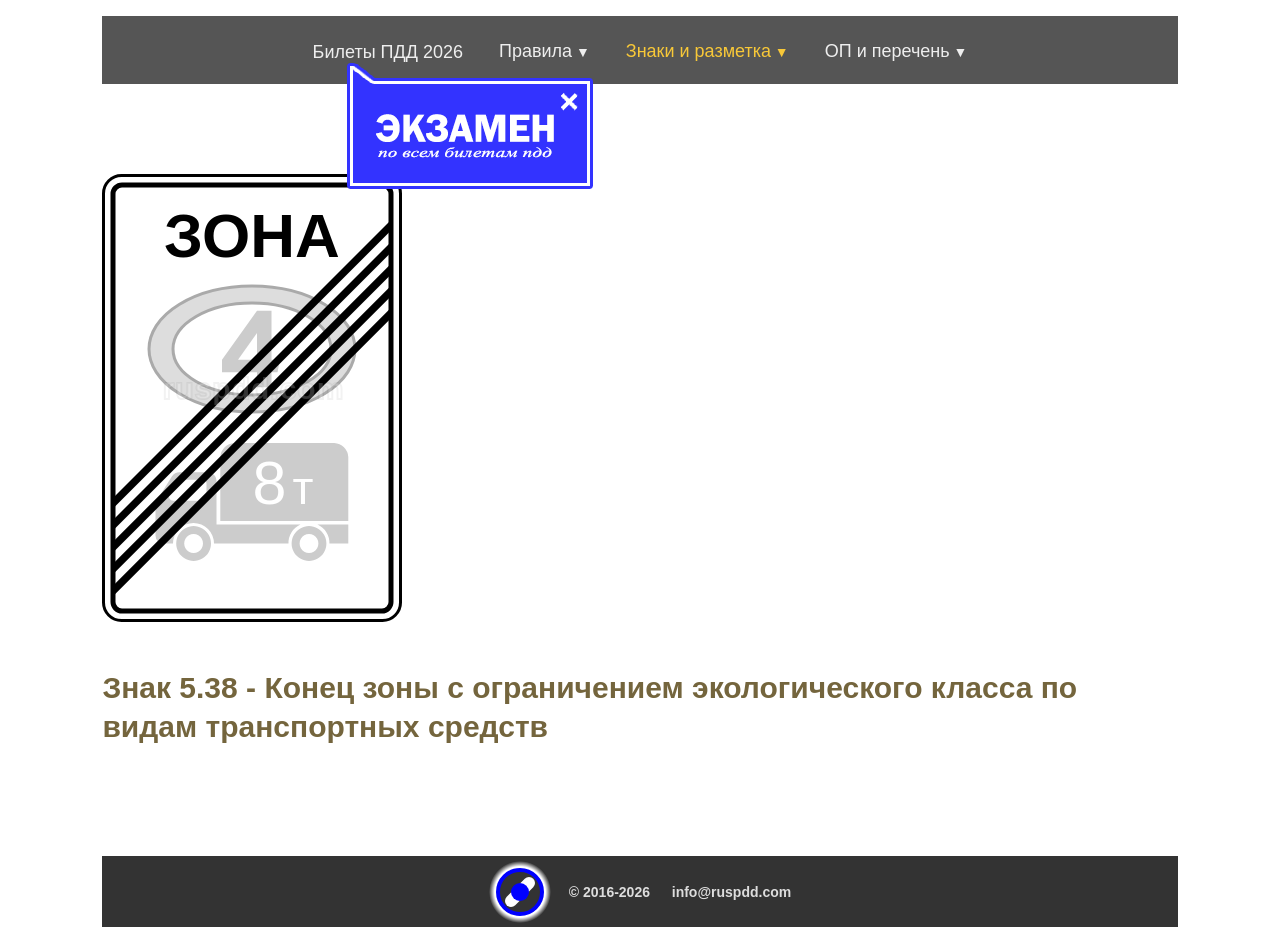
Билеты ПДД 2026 (388, 52)
